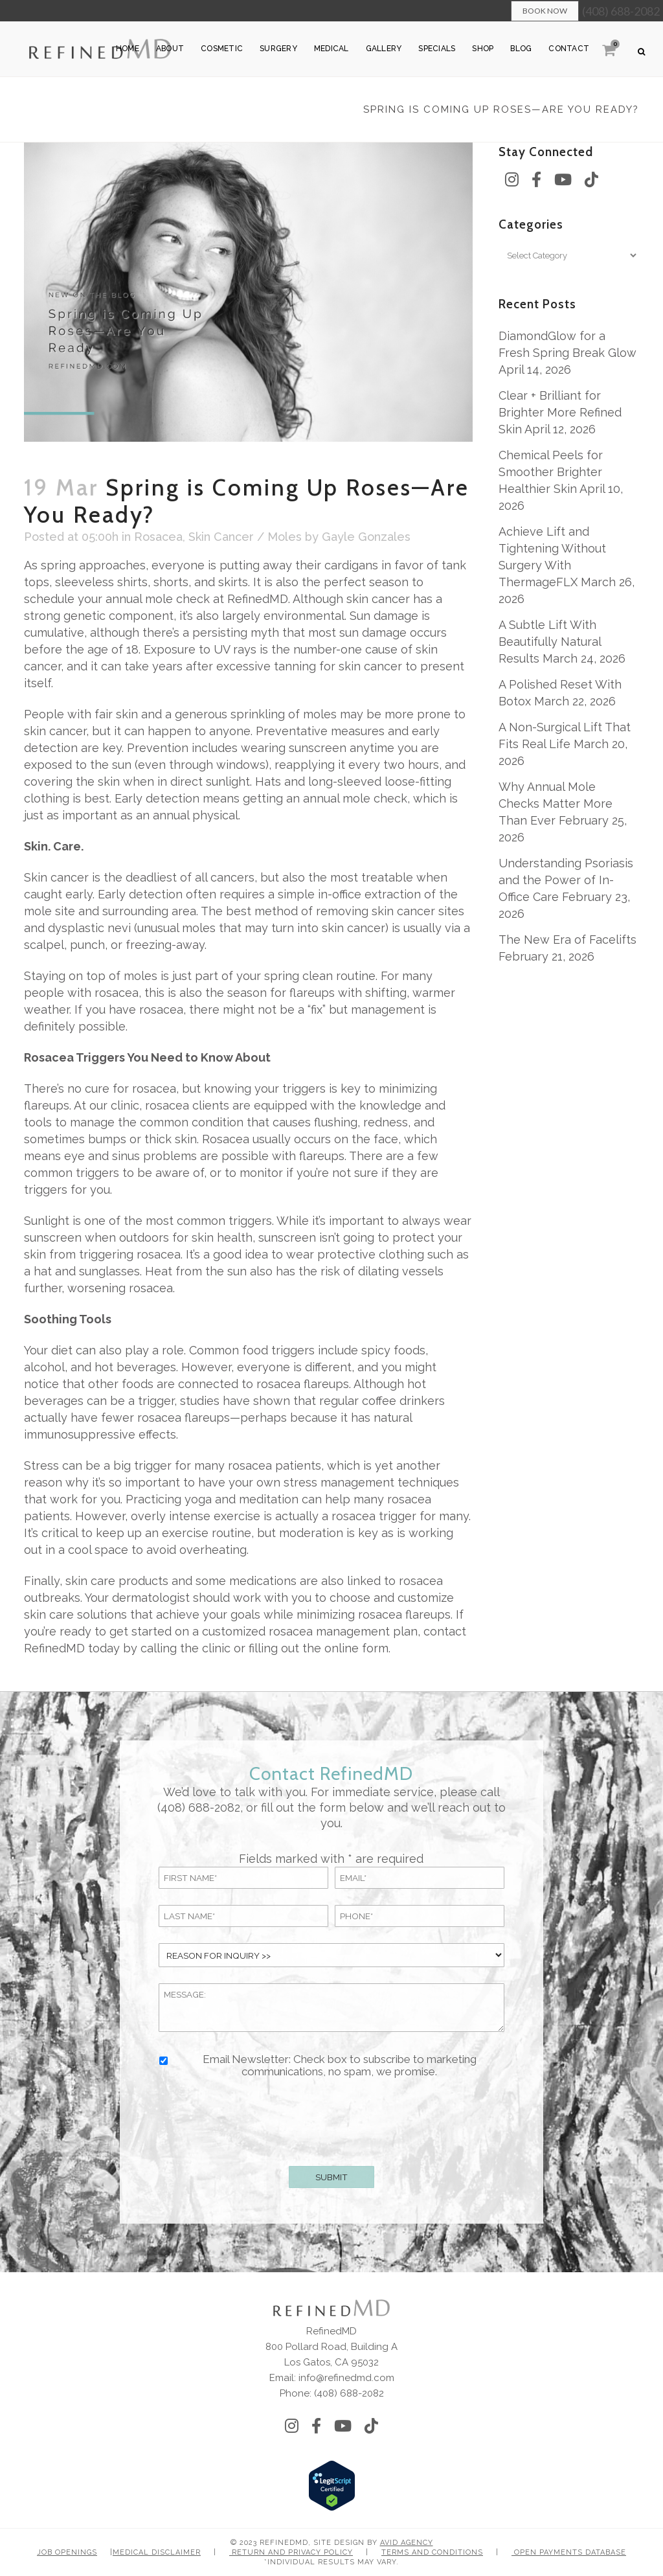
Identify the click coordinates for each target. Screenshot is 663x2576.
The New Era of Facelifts (567, 939)
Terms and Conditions (432, 2552)
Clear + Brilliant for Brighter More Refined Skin (560, 412)
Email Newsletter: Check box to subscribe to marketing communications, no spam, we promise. (340, 2065)
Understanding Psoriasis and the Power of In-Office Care (566, 880)
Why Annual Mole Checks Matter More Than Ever (555, 803)
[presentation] (331, 2119)
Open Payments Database (568, 2552)
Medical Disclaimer (157, 2552)
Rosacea (158, 536)
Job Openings (67, 2552)
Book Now (545, 11)
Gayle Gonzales (366, 536)
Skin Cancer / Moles (245, 536)
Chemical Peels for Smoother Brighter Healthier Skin (551, 472)
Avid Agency (406, 2542)
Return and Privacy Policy (291, 2552)
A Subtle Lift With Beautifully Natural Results (550, 641)
